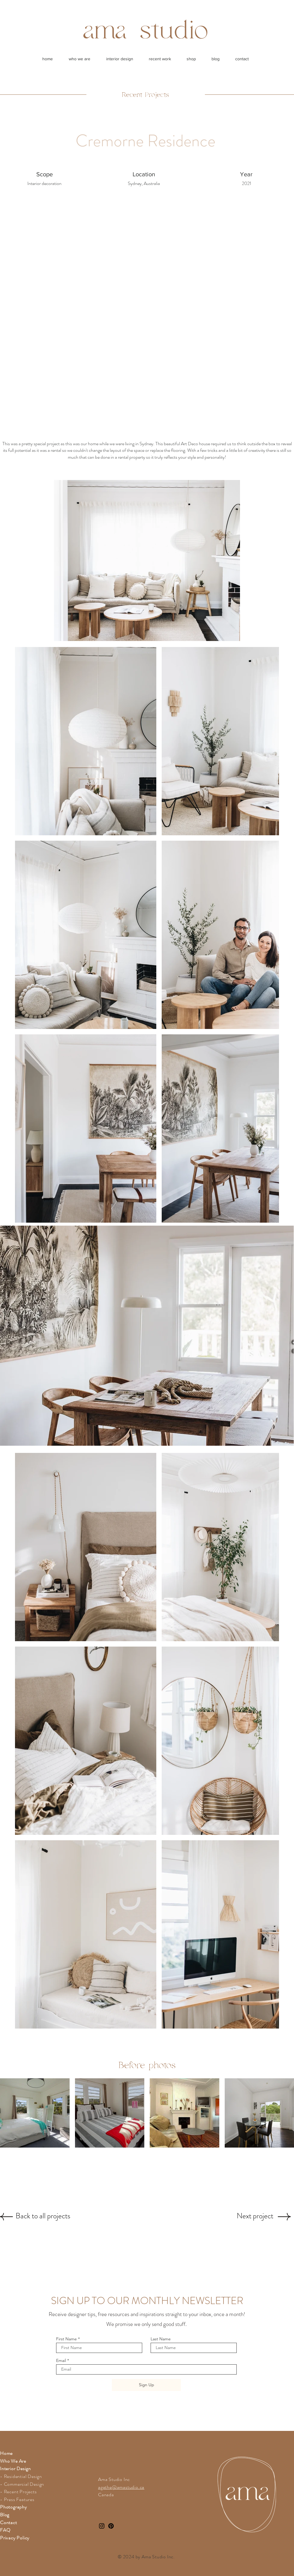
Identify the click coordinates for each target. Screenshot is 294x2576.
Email (61, 2360)
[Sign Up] (146, 2385)
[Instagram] (101, 2526)
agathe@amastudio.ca (121, 2487)
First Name (66, 2339)
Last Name (161, 2339)
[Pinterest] (111, 2526)
